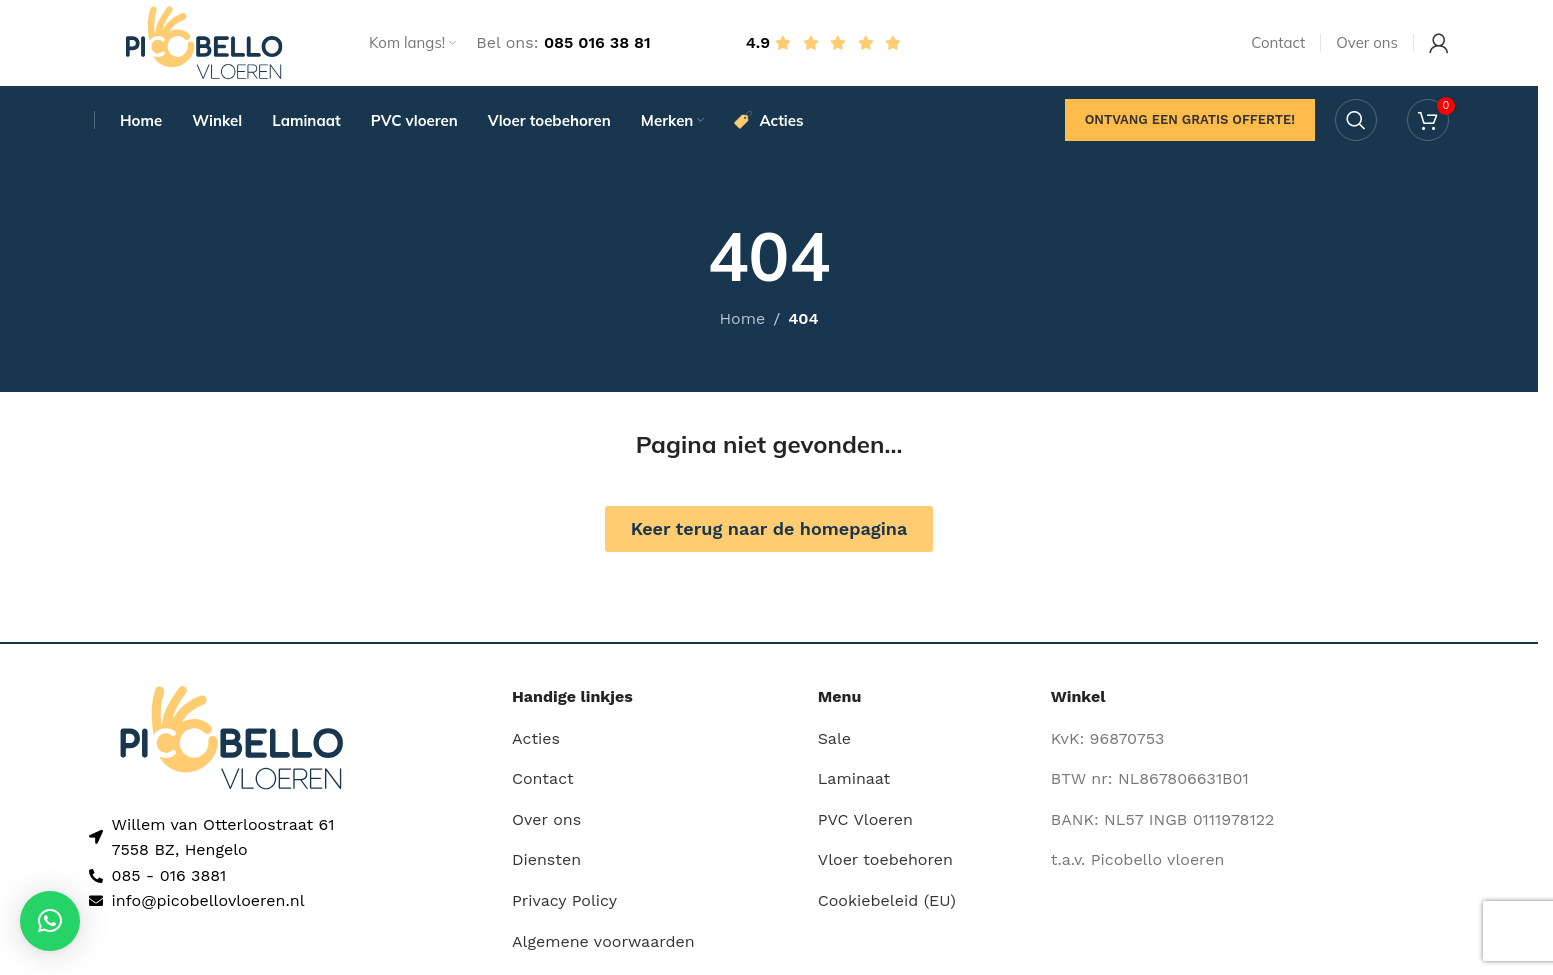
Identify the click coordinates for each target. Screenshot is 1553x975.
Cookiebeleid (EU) (887, 905)
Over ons (546, 824)
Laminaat (854, 784)
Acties (536, 743)
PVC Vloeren (865, 824)
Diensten (546, 865)
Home (742, 324)
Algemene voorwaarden (603, 946)
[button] (50, 921)
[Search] (1356, 125)
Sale (834, 743)
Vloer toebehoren (885, 865)
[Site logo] (204, 43)
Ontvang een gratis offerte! (1190, 124)
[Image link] (231, 741)
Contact (543, 784)
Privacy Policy (564, 905)
